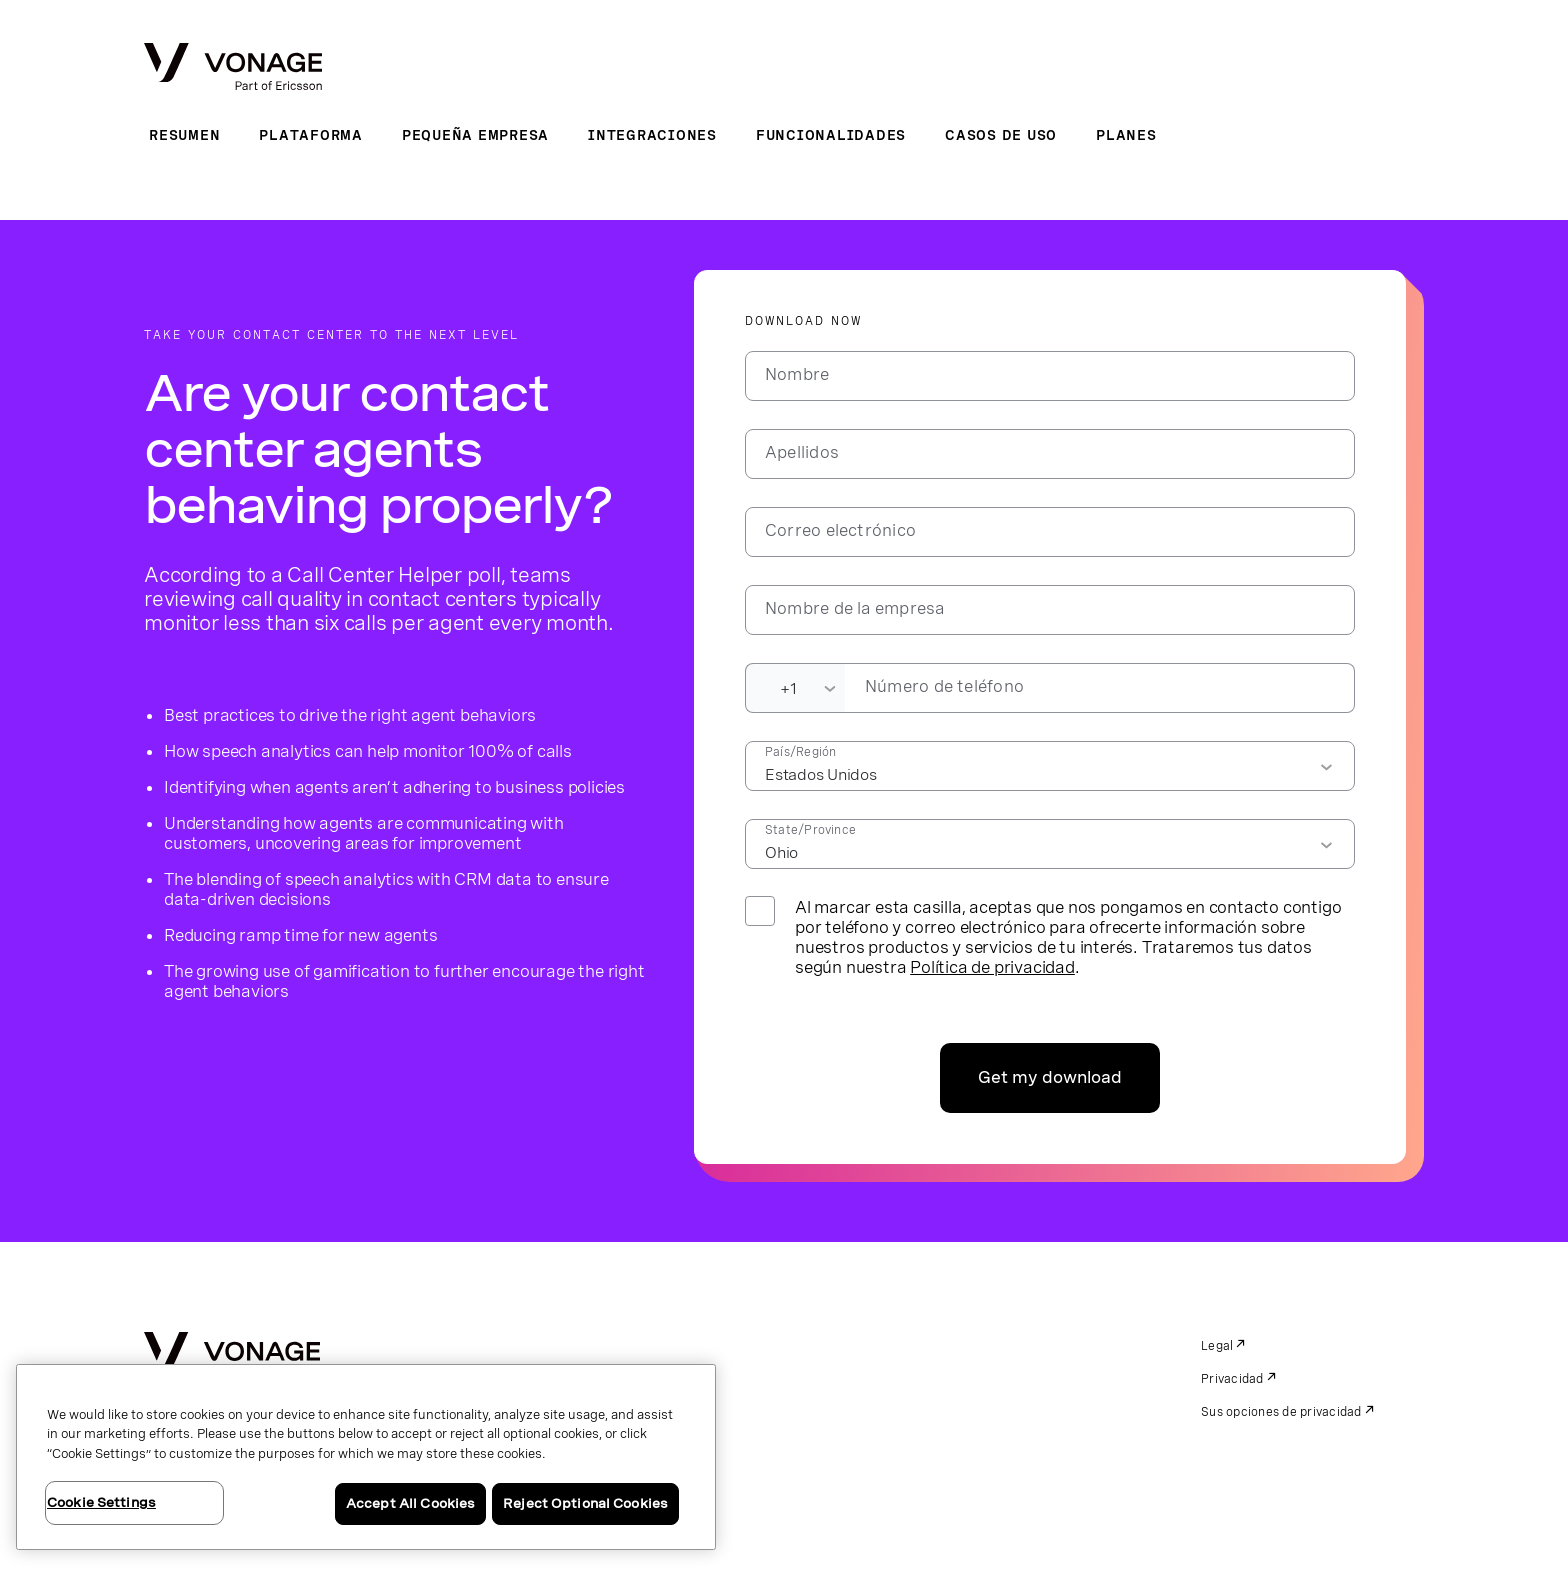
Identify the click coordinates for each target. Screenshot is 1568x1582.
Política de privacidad (992, 967)
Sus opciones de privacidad (1281, 1412)
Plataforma (311, 135)
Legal (1217, 1346)
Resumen (184, 135)
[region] (366, 1457)
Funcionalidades (831, 135)
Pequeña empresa (475, 135)
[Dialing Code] (795, 688)
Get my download (1050, 1077)
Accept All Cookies (410, 1503)
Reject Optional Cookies (585, 1503)
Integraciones (652, 135)
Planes (1126, 135)
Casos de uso (1001, 135)
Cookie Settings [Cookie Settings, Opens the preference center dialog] (101, 1502)
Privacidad (1232, 1379)
